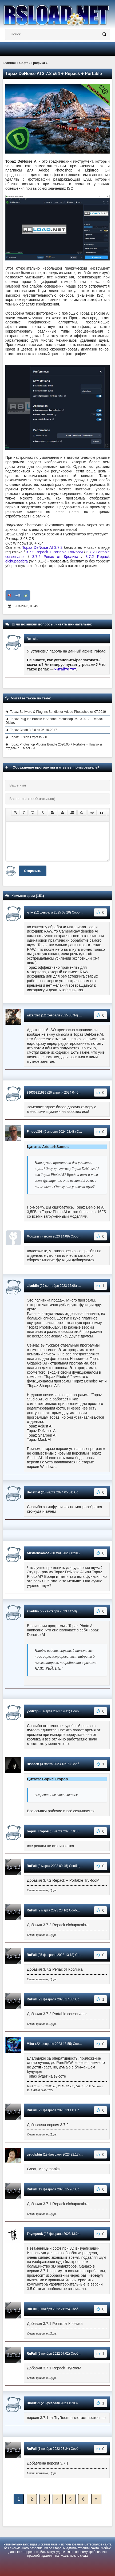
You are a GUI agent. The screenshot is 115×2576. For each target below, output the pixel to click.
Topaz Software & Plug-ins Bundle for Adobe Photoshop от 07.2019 (58, 712)
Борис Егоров (38, 1831)
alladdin (33, 1286)
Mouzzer (33, 1236)
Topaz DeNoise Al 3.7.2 (42, 547)
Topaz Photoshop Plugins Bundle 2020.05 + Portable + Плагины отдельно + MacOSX (54, 746)
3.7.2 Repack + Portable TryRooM (54, 552)
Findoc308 (34, 1132)
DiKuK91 (33, 2403)
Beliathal (33, 1492)
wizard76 (33, 1015)
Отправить (32, 871)
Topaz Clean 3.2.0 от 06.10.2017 (33, 730)
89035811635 (36, 1092)
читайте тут (65, 669)
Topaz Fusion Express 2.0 (28, 737)
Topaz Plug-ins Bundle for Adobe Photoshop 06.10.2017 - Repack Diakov (55, 721)
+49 (18, 595)
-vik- (30, 912)
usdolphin (34, 2154)
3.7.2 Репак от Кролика (55, 556)
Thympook (35, 2234)
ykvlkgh (33, 1711)
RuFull (32, 1866)
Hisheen (33, 1764)
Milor (30, 2044)
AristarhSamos (38, 1553)
